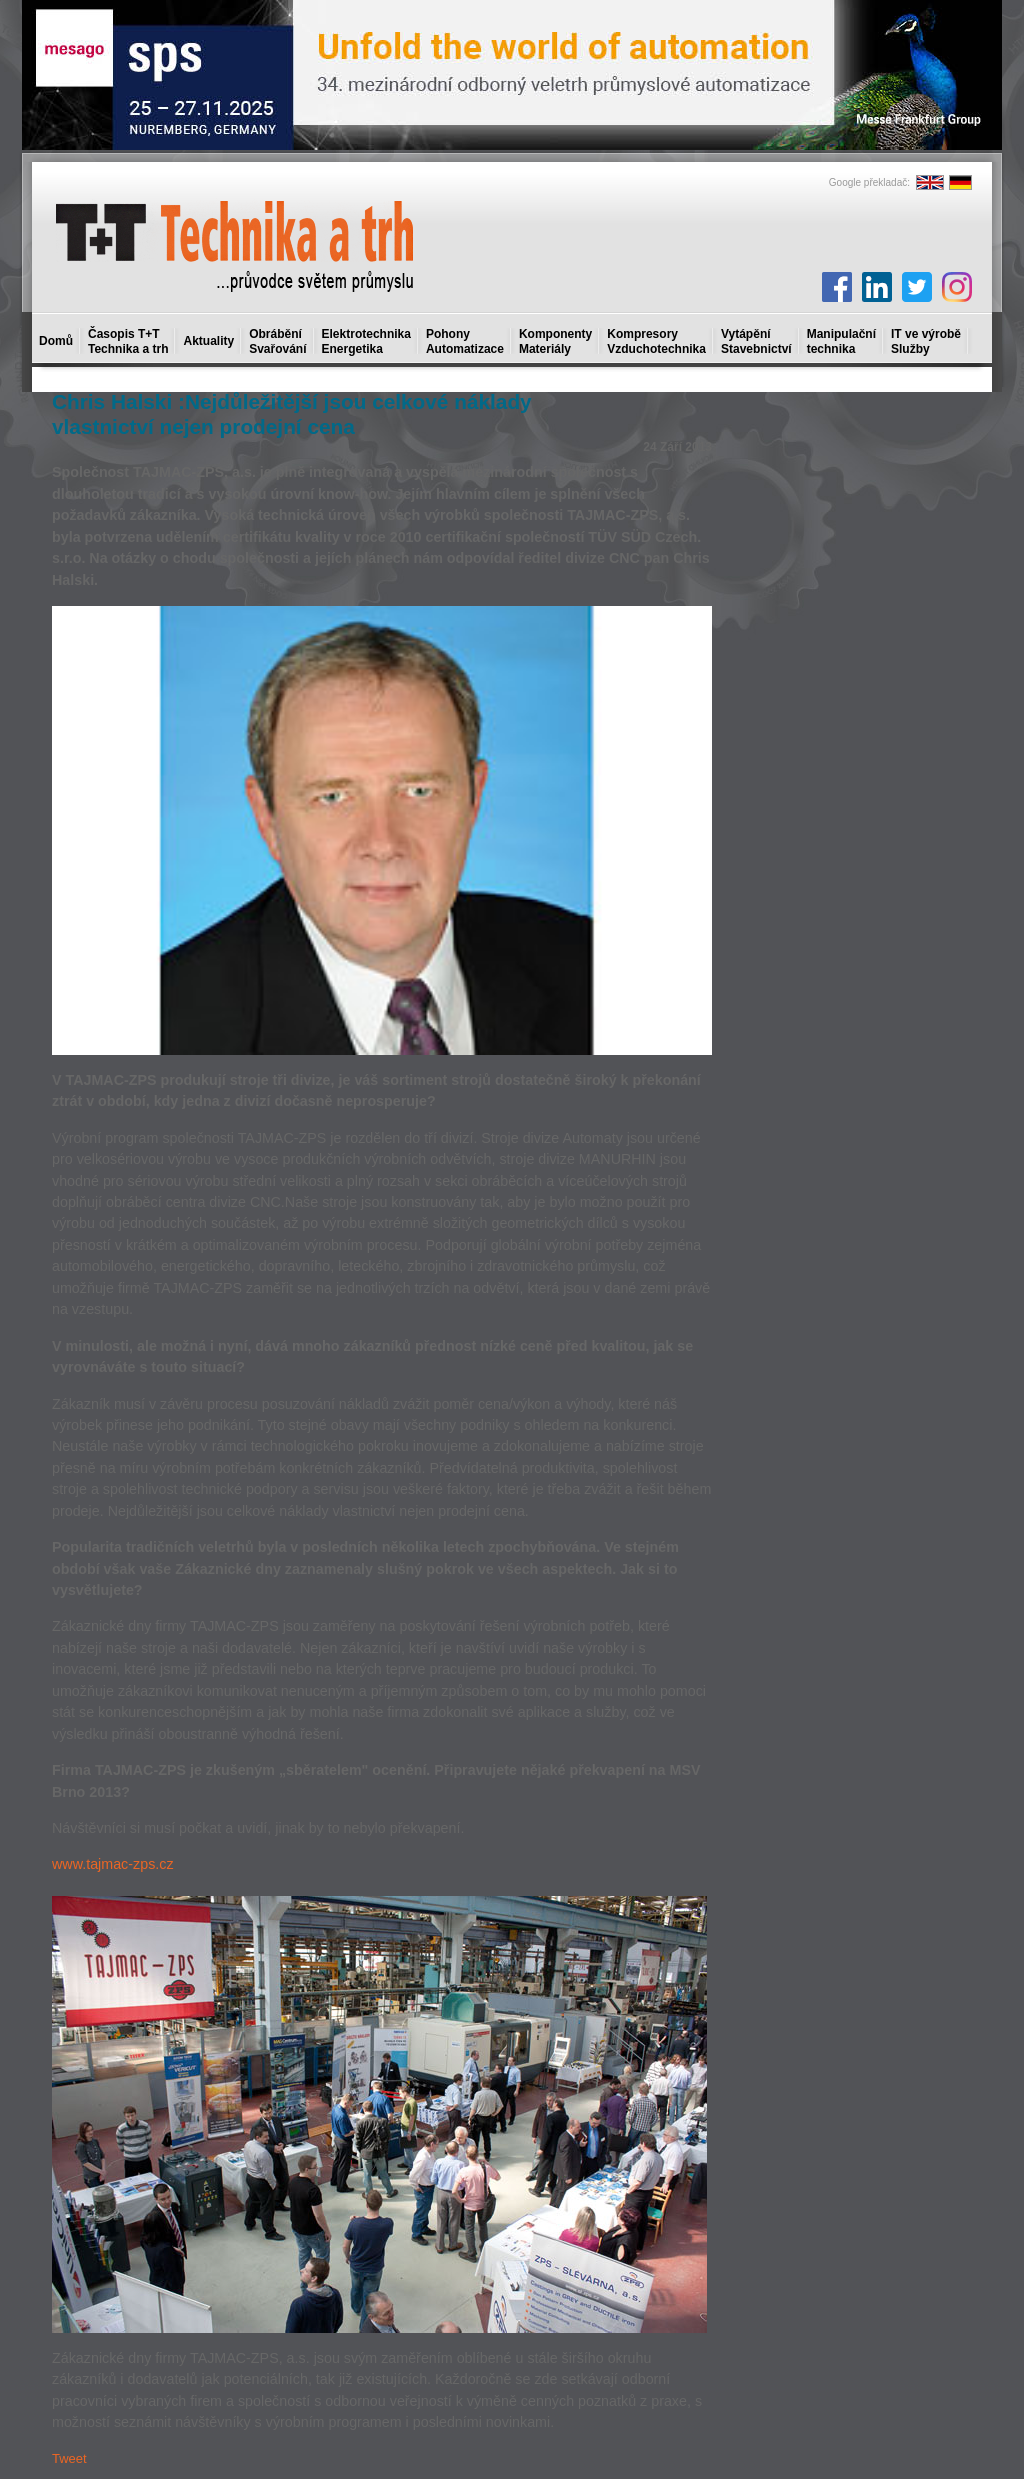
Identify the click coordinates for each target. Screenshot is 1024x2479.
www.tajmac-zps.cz (113, 1864)
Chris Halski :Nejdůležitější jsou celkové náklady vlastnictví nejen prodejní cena (292, 414)
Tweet (69, 2458)
